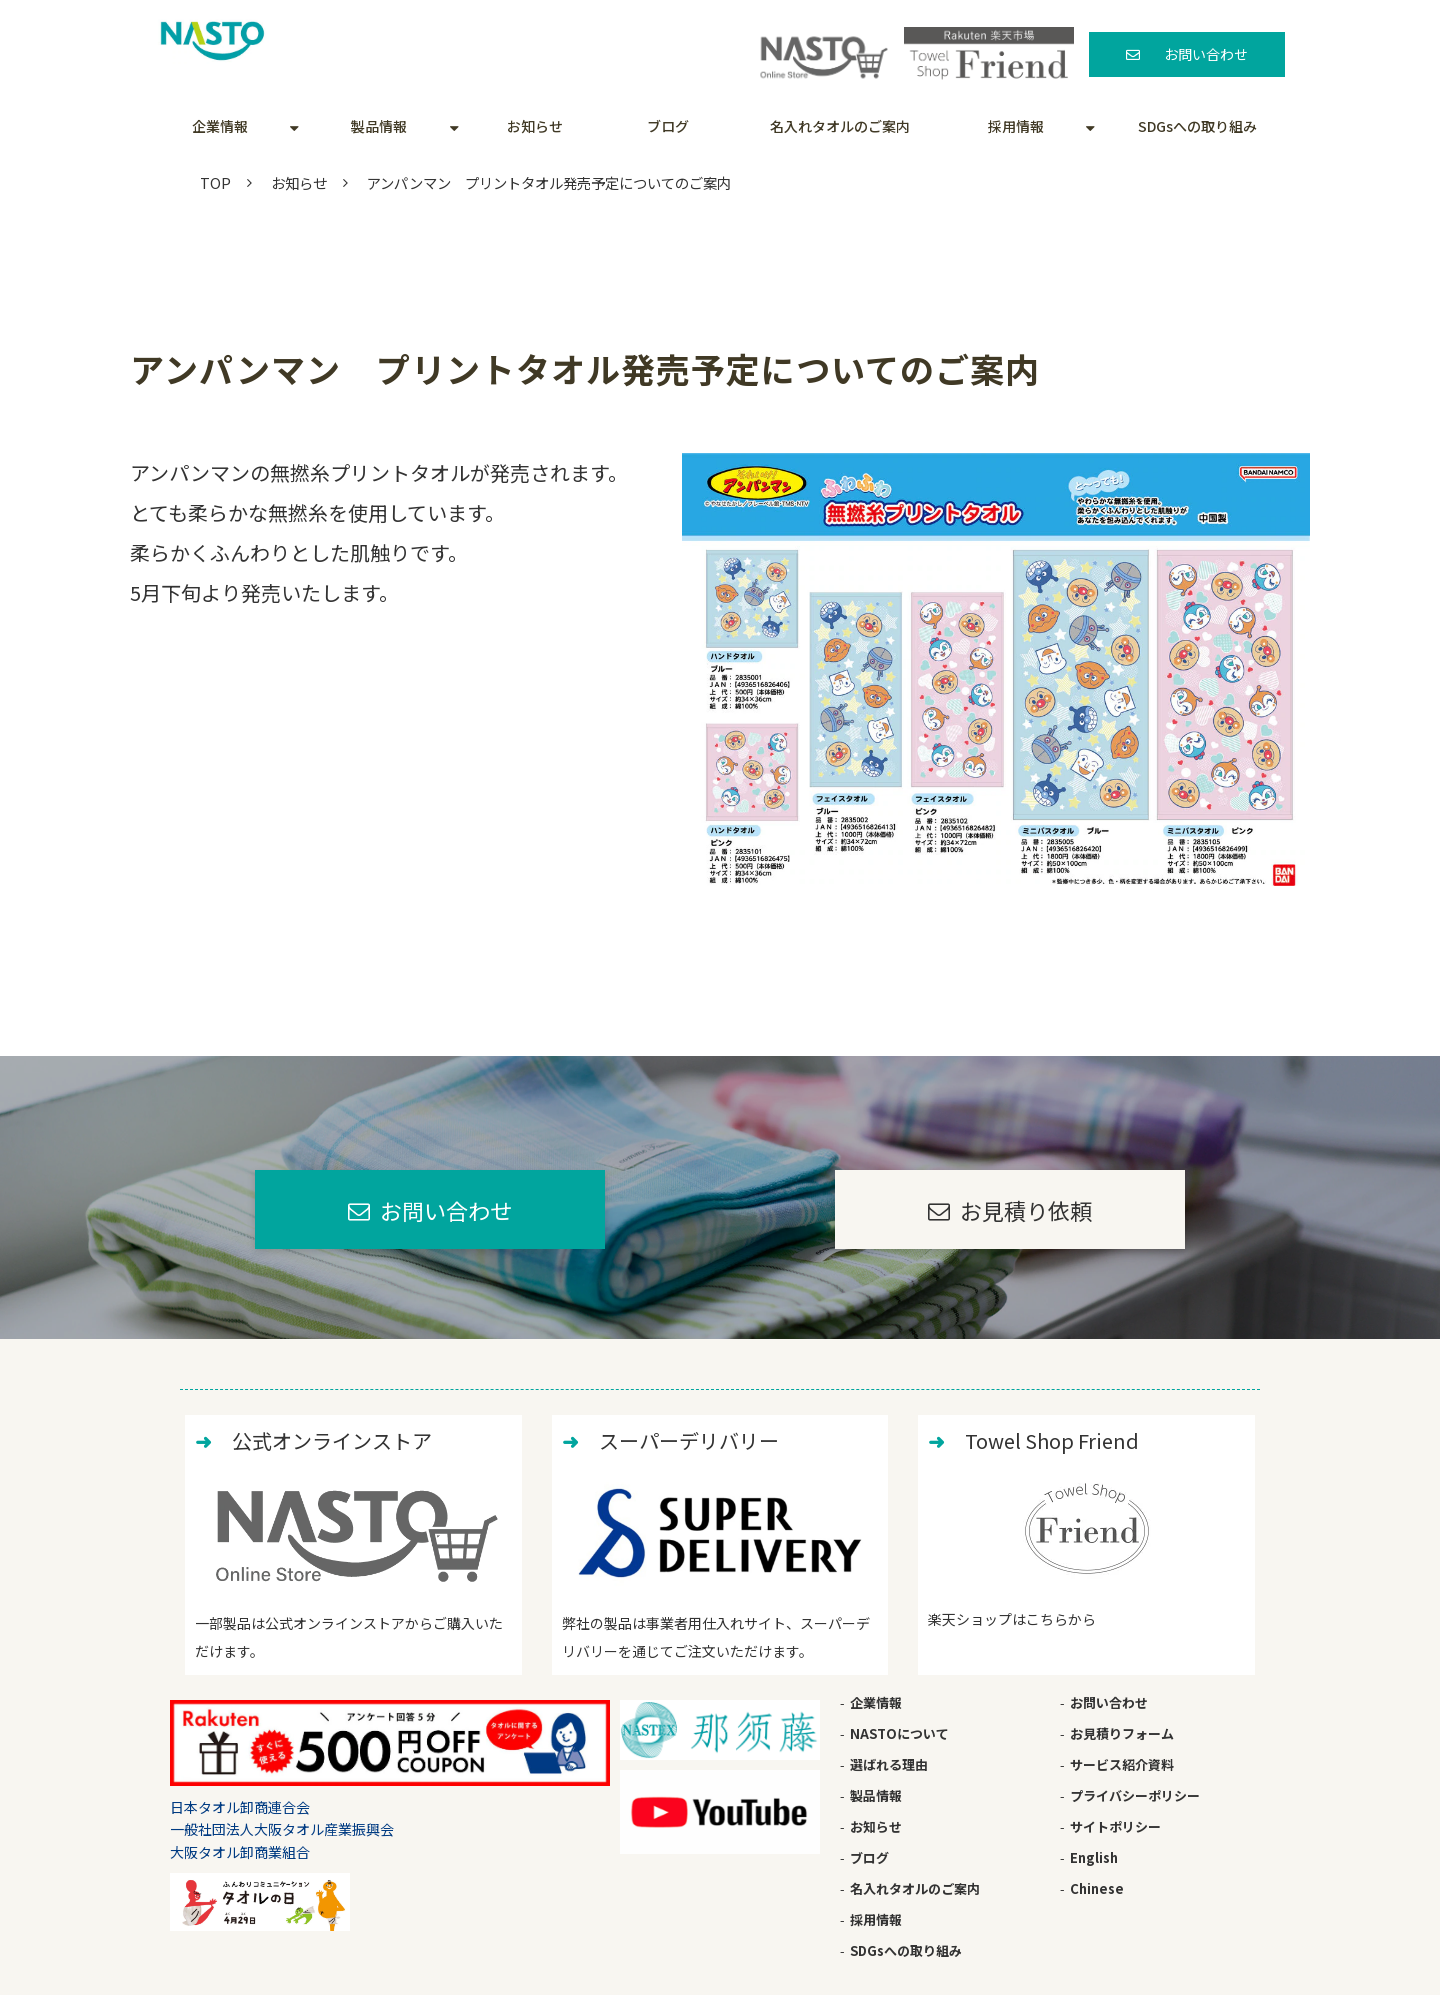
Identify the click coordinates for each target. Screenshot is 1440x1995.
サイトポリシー (1115, 1826)
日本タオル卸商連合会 (240, 1807)
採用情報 (1016, 126)
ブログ (668, 126)
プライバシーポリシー (1135, 1795)
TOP (215, 182)
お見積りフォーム (1122, 1733)
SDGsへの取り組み (1197, 126)
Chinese (1097, 1888)
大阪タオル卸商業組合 (240, 1852)
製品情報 (379, 126)
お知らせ (535, 126)
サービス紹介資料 (1122, 1764)
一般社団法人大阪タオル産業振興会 (282, 1829)
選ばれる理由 (889, 1764)
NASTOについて (899, 1733)
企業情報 (220, 126)
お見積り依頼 (1026, 1210)
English (1094, 1857)
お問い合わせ (1206, 54)
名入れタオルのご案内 (840, 126)
